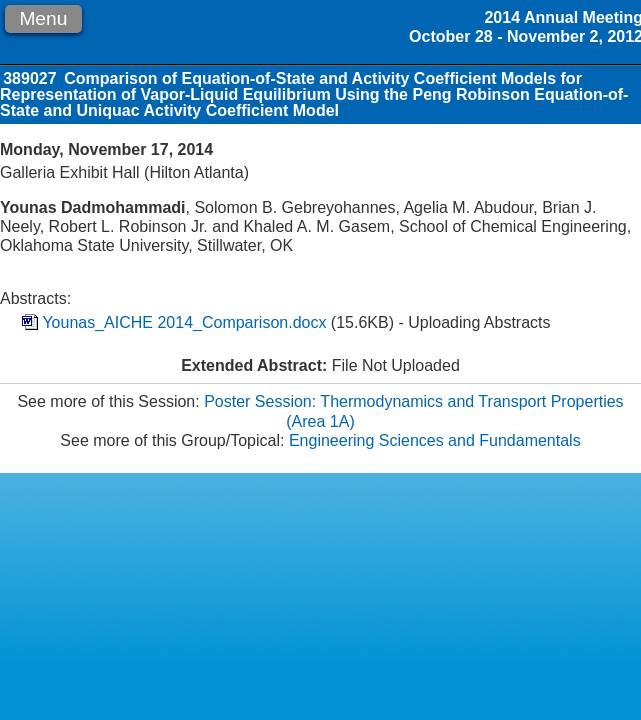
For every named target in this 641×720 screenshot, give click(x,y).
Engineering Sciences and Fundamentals (435, 440)
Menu (43, 18)
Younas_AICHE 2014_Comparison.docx (184, 322)
